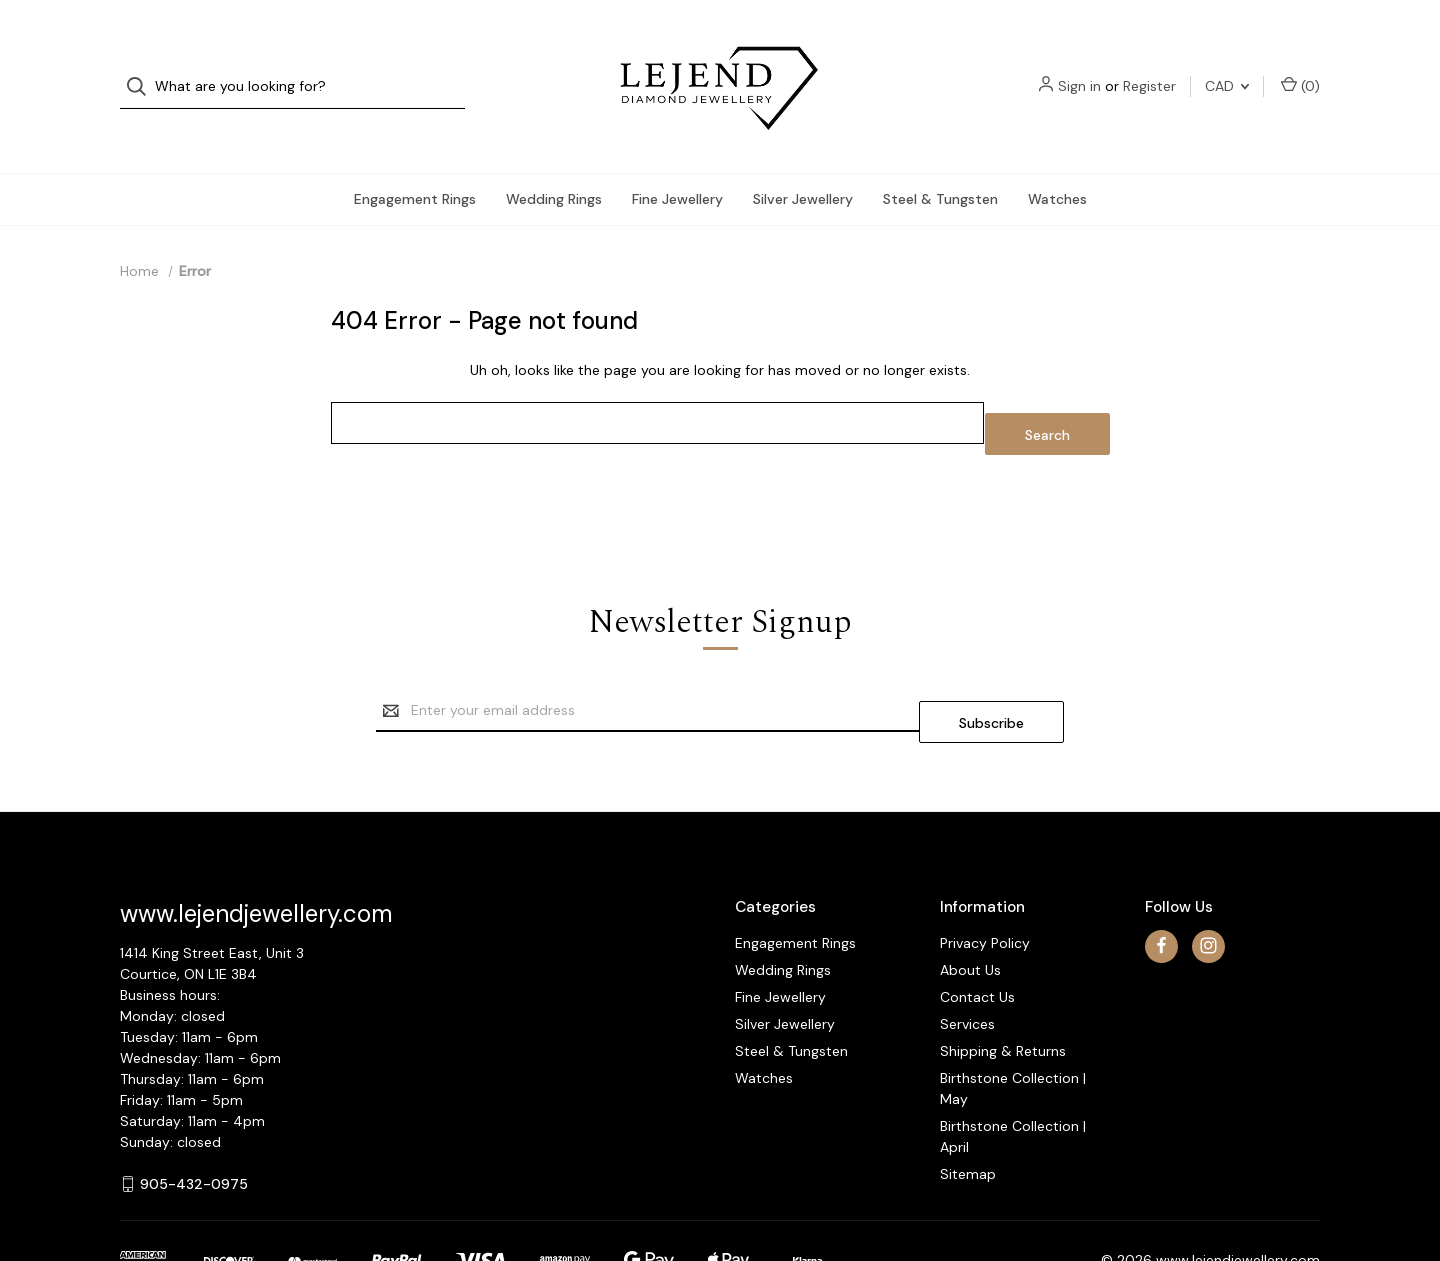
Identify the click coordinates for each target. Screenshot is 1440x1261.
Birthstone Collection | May (1013, 1026)
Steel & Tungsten (940, 159)
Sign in (1079, 66)
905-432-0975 (194, 1122)
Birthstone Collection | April (1013, 1074)
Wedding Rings (554, 159)
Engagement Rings (415, 159)
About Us (970, 908)
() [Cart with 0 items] (1300, 65)
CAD (1227, 66)
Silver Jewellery (803, 159)
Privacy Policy (985, 881)
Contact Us (977, 935)
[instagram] (1208, 884)
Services (967, 962)
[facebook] (1161, 884)
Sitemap (968, 1112)
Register (1149, 66)
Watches (1057, 159)
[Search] (142, 66)
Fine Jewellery (677, 159)
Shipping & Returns (1003, 989)
